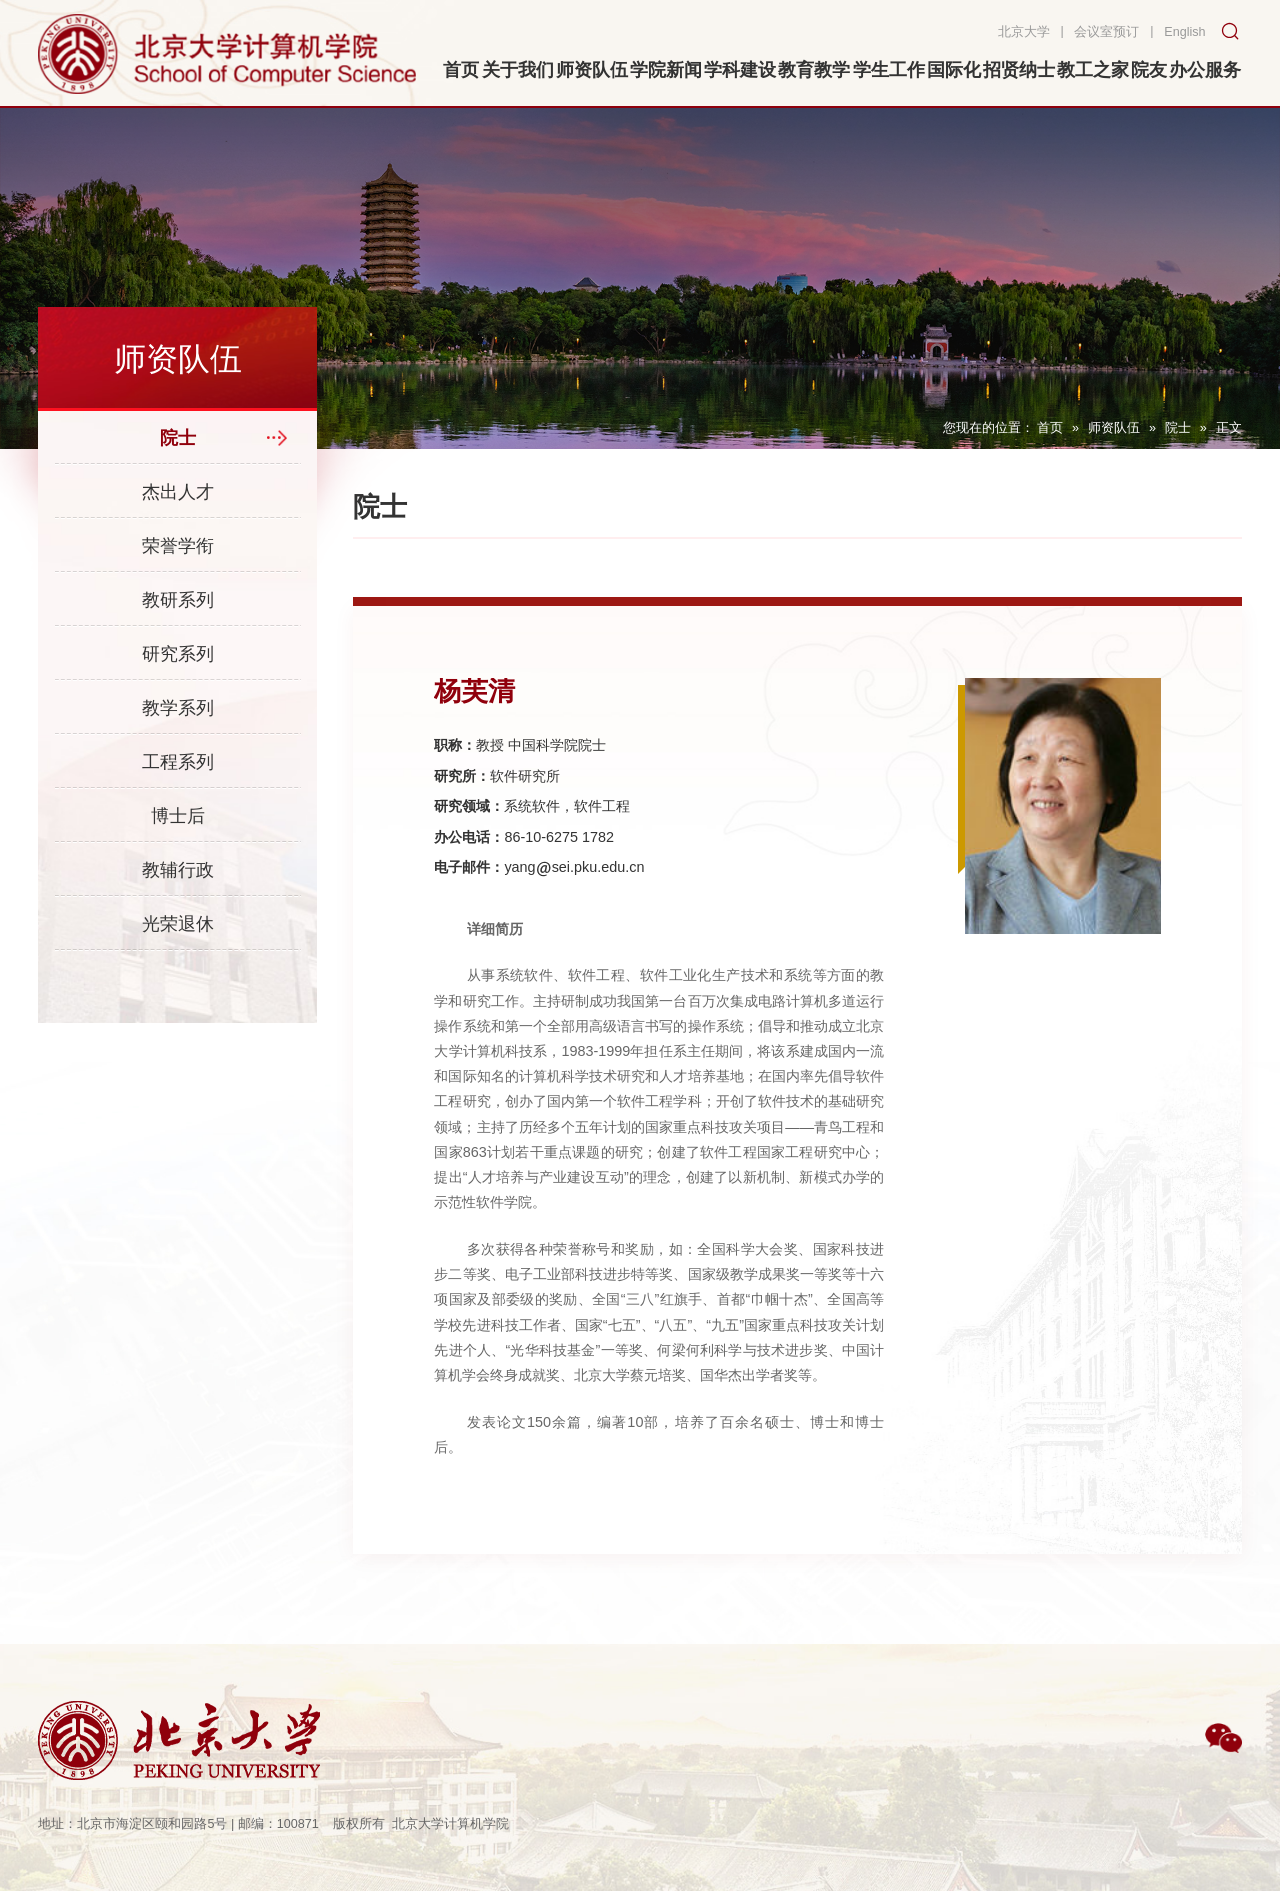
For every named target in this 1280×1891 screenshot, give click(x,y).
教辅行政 (178, 870)
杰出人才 (178, 492)
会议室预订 (1106, 32)
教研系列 (178, 600)
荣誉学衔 (178, 546)
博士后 (178, 816)
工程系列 (178, 762)
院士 (1178, 428)
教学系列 (178, 708)
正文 (1229, 428)
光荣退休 (178, 924)
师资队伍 (1114, 428)
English (1184, 32)
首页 (1050, 428)
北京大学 (1024, 32)
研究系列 (178, 654)
